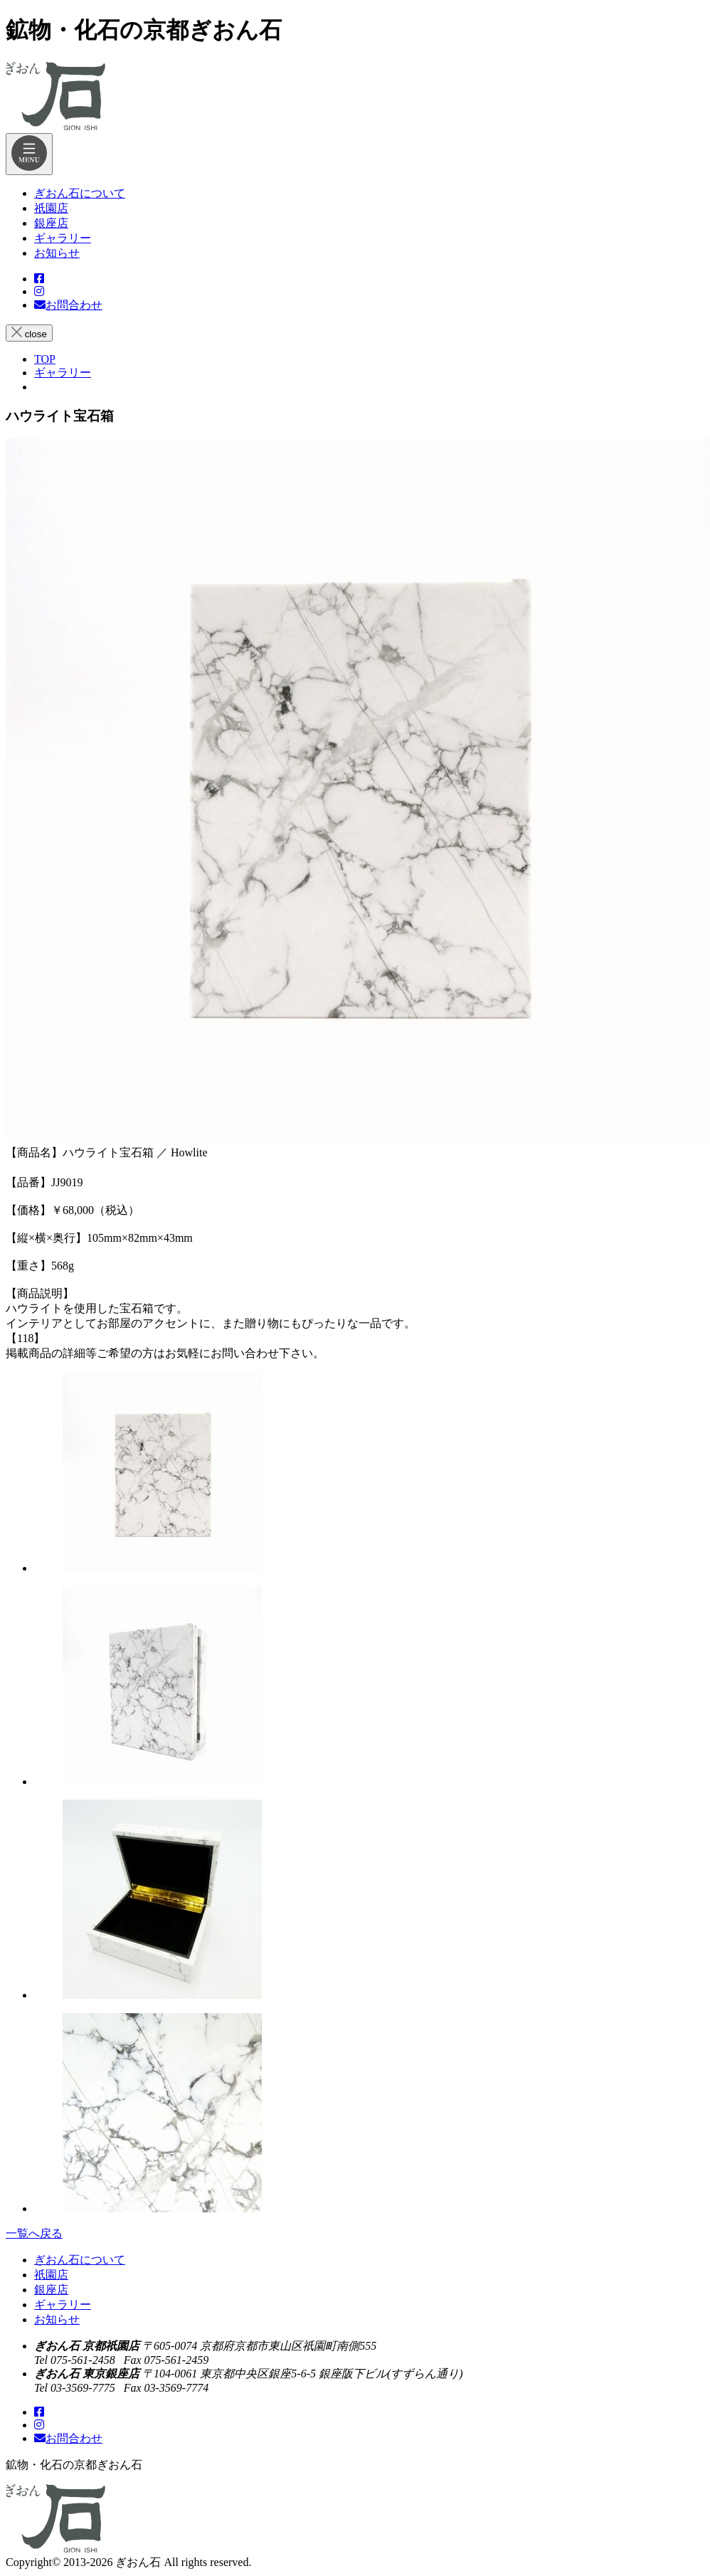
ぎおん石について (79, 2260)
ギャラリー (62, 2304)
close (29, 333)
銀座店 (51, 2290)
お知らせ (57, 2319)
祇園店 (51, 2275)
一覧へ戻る (34, 2233)
